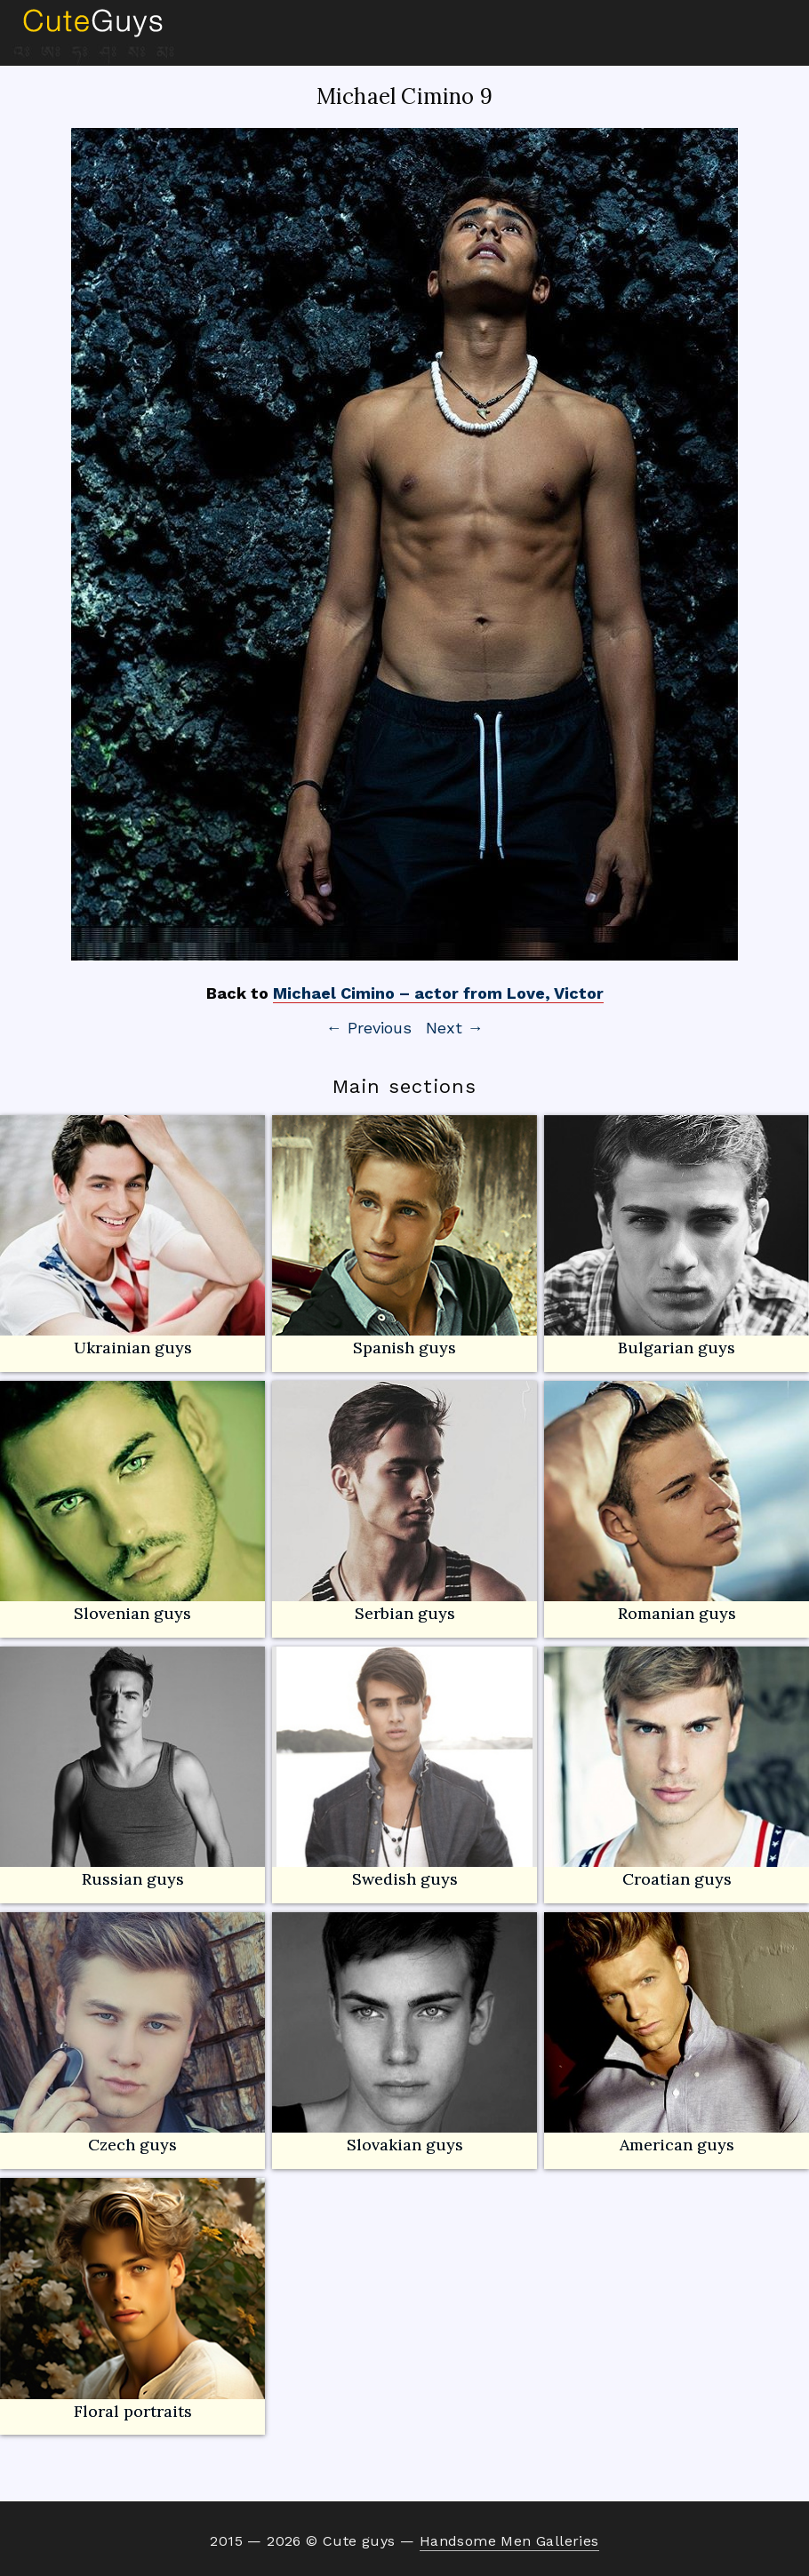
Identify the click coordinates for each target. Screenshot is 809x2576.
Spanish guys (404, 1347)
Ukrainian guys (133, 1347)
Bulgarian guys (676, 1236)
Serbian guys (405, 1613)
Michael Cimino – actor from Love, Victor (438, 993)
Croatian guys (677, 1879)
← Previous (369, 1027)
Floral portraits (132, 2299)
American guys (676, 2033)
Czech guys (132, 2144)
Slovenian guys (132, 1613)
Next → (455, 1027)
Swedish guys (405, 1879)
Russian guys (132, 1768)
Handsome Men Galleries (509, 2540)
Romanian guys (676, 1502)
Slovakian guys (404, 2033)
